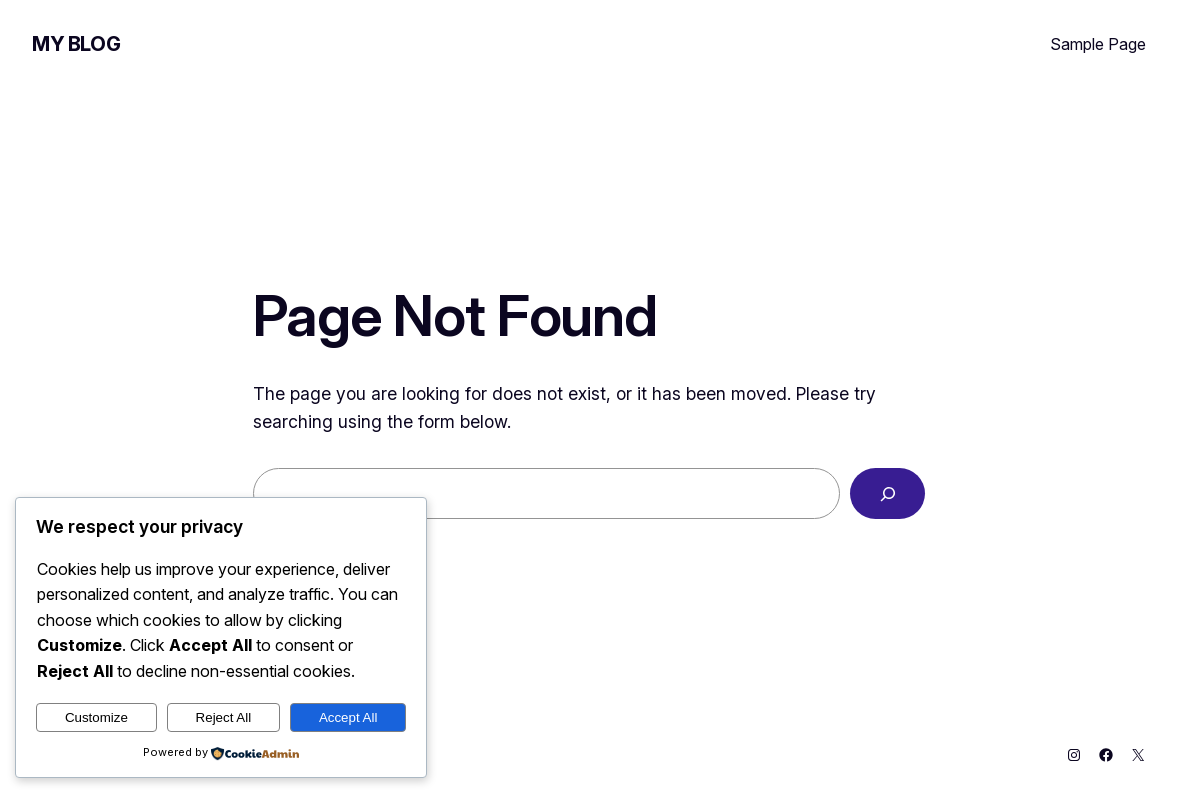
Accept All (348, 717)
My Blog (76, 44)
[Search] (887, 493)
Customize (96, 717)
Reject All (224, 717)
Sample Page (1098, 44)
